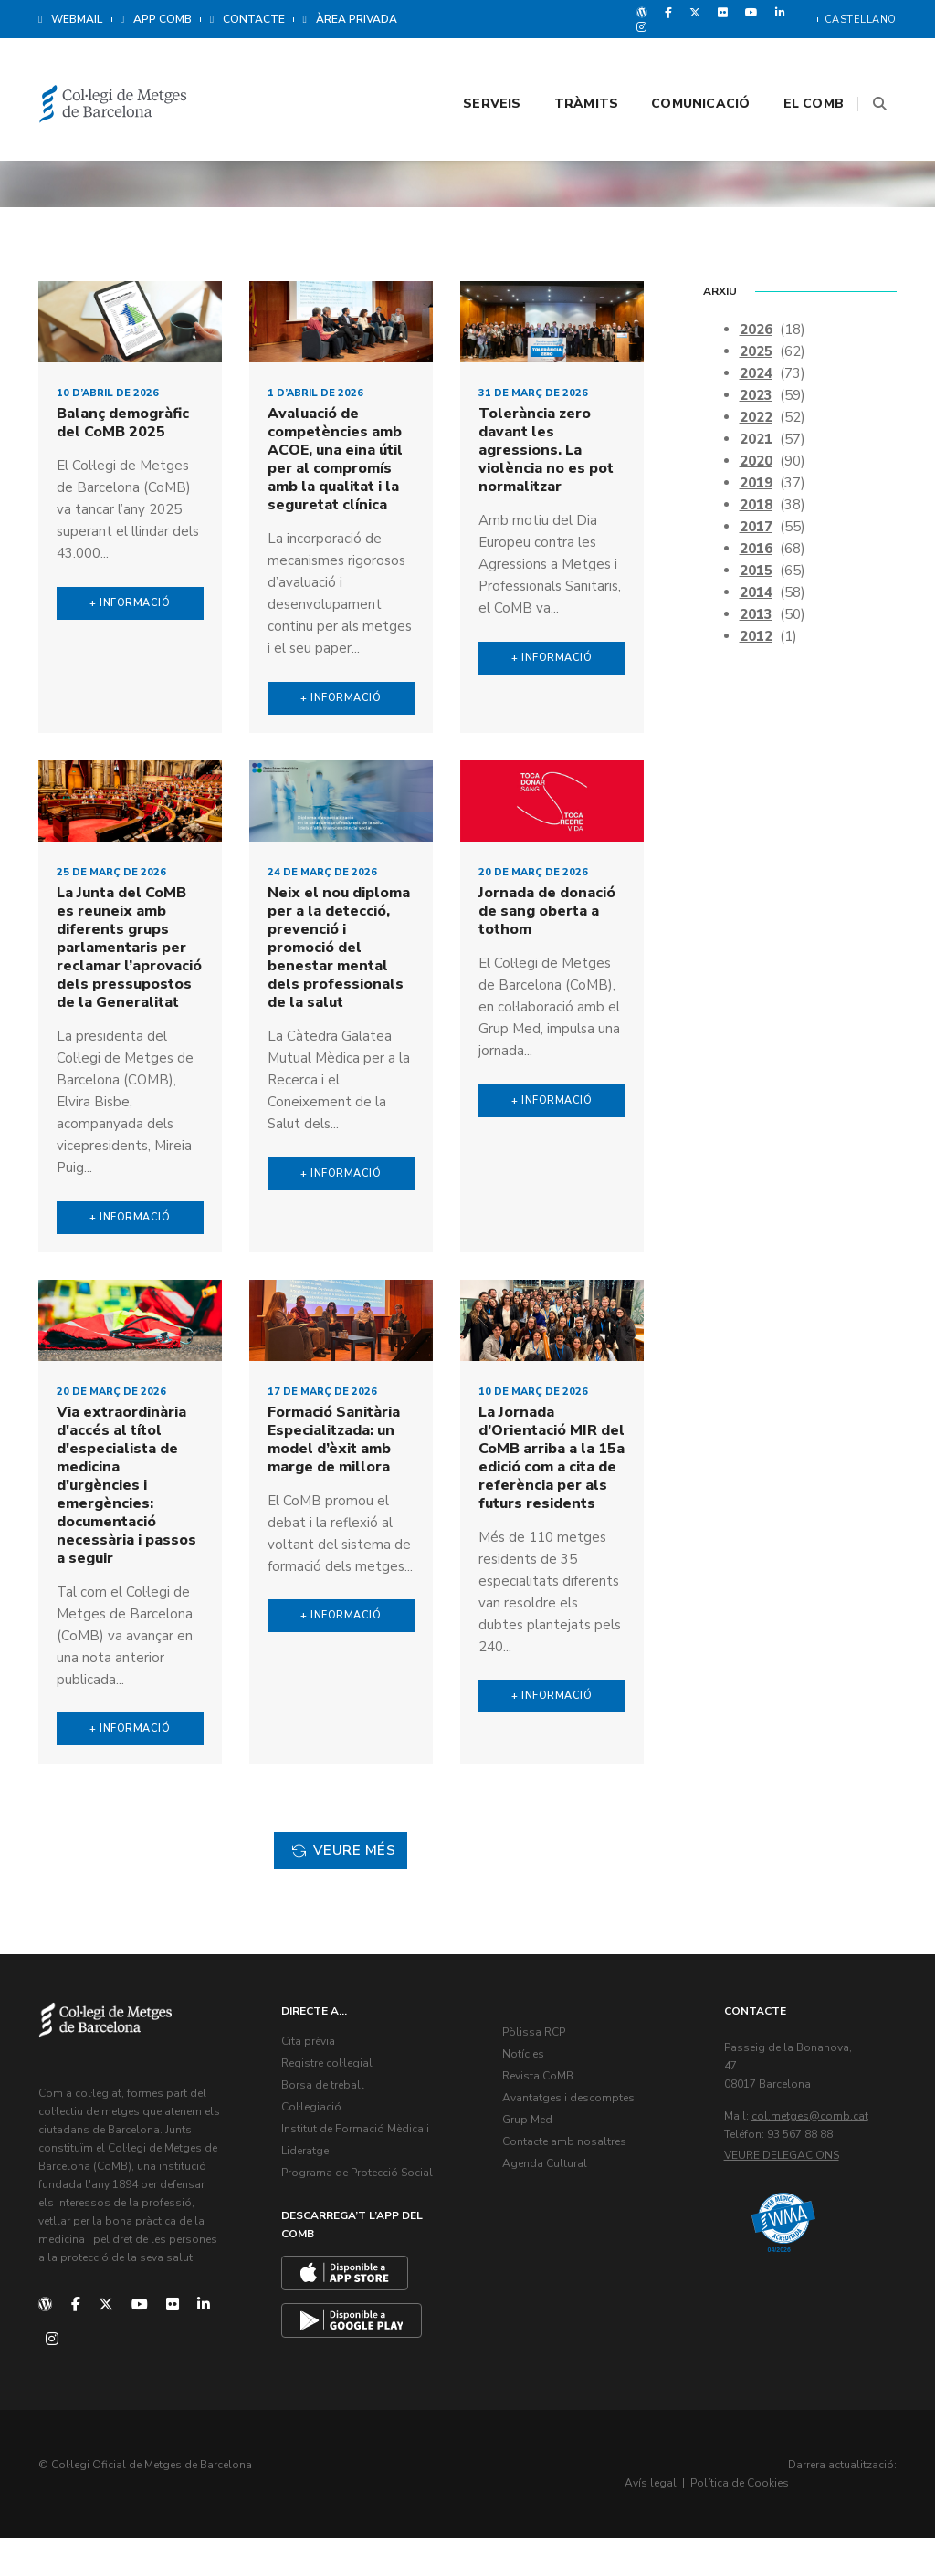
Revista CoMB (544, 2118)
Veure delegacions (788, 2198)
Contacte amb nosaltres (571, 2184)
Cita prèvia (314, 2084)
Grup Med (534, 2162)
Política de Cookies (842, 2521)
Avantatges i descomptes (575, 2140)
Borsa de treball (329, 2127)
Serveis (469, 65)
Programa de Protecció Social (363, 2215)
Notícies (530, 2096)
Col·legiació (318, 2149)
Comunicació (677, 65)
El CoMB (791, 65)
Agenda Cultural (551, 2206)
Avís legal (753, 2521)
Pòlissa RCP (540, 2075)
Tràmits (563, 65)
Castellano (861, 19)
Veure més (340, 1898)
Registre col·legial (333, 2106)
